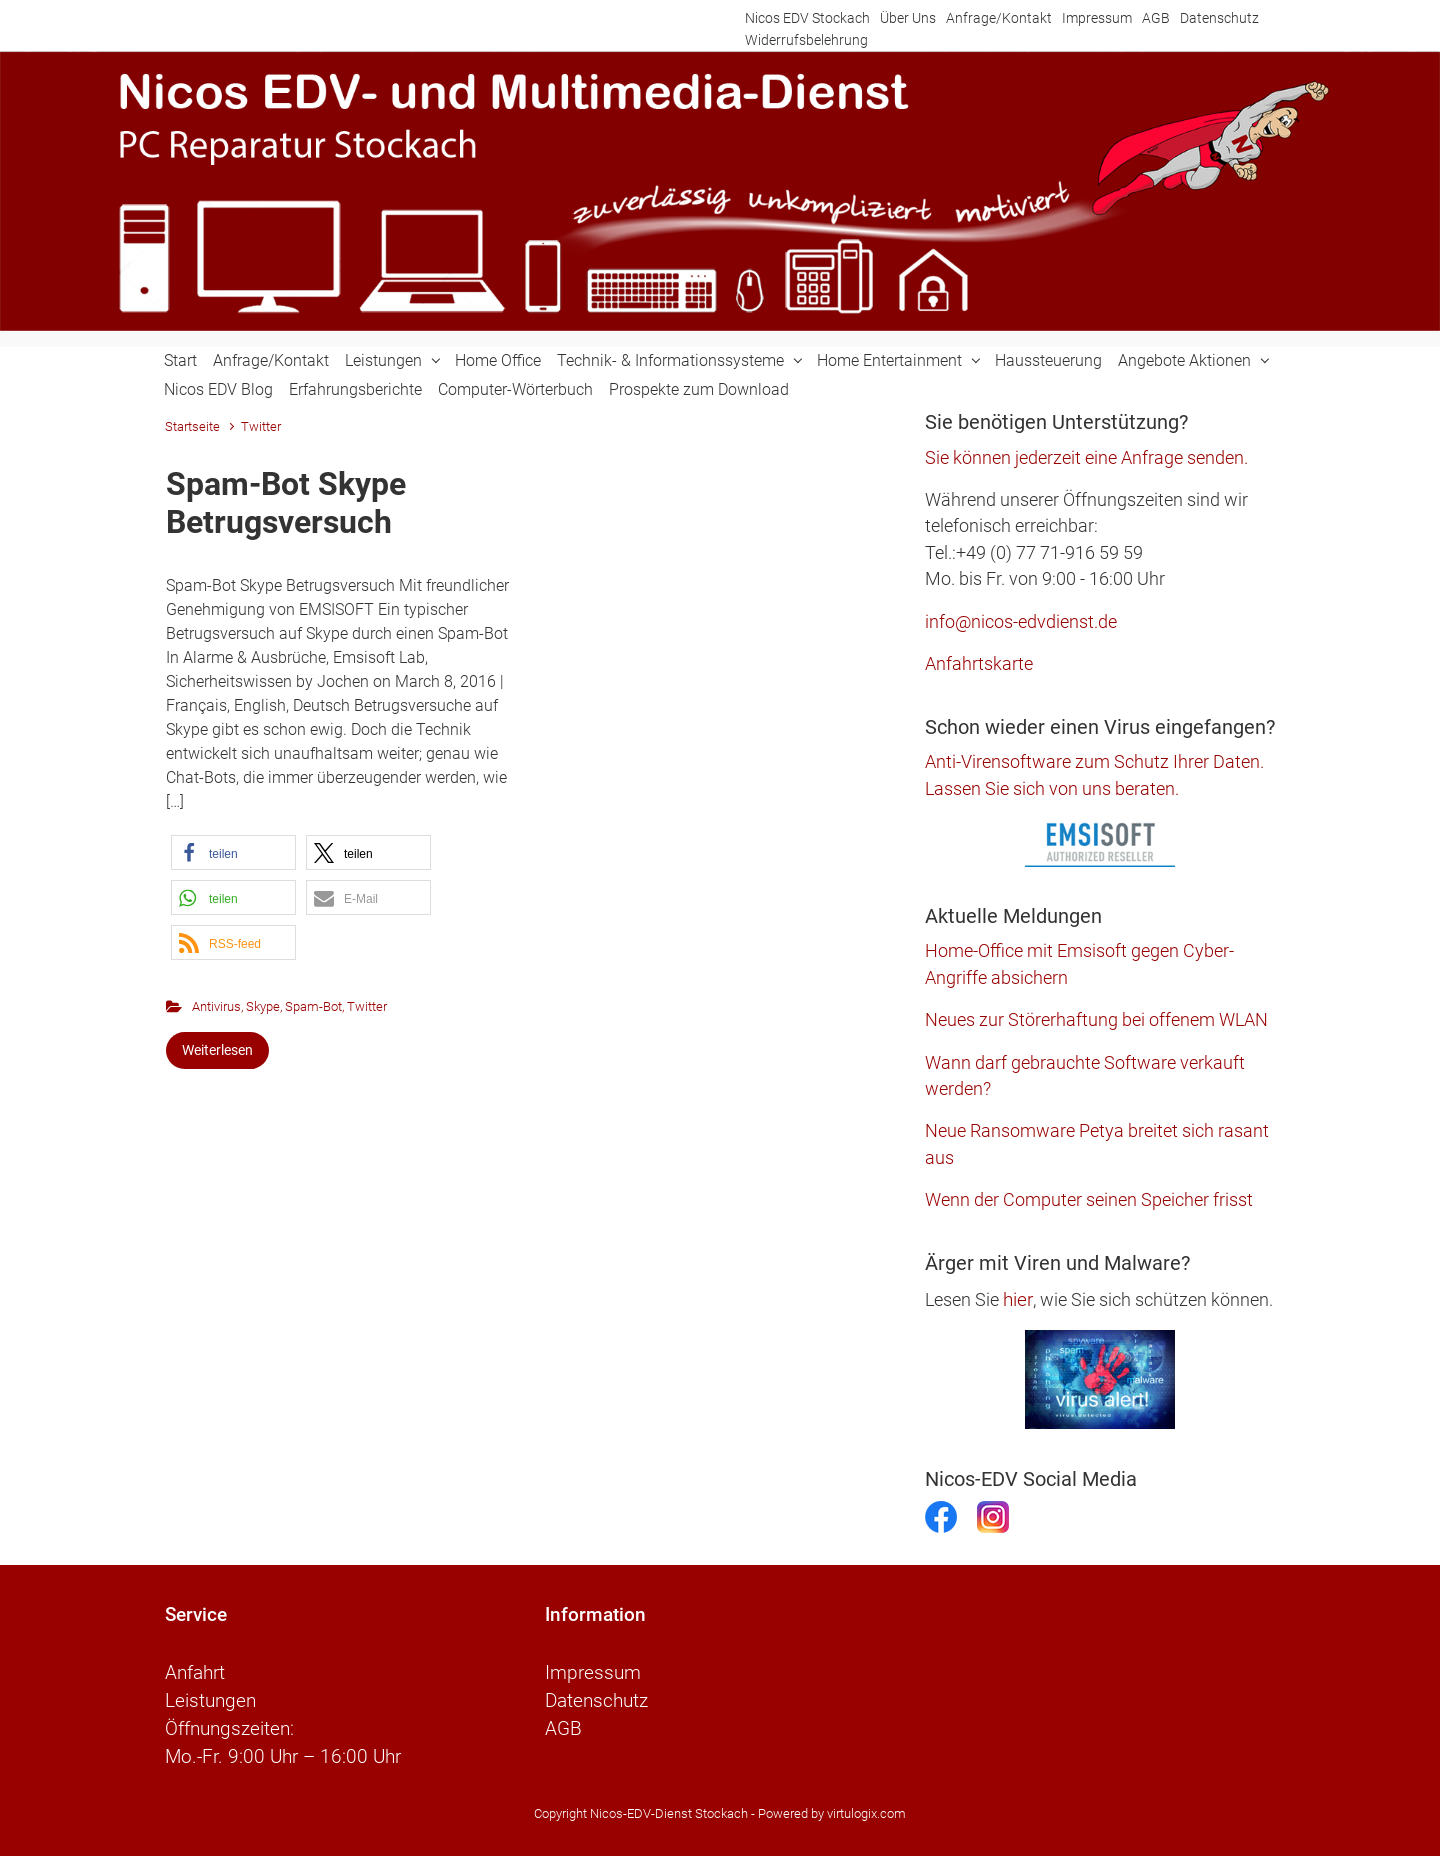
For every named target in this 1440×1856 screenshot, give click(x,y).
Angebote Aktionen (1184, 360)
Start (180, 360)
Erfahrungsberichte (355, 389)
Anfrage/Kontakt (999, 18)
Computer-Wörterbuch (515, 389)
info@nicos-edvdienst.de (1021, 622)
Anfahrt (195, 1673)
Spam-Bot (313, 1006)
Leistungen (383, 360)
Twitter (367, 1006)
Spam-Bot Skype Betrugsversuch (286, 503)
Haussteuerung (1048, 360)
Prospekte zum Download (699, 389)
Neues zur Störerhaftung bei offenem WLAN (1096, 1020)
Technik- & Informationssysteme (670, 360)
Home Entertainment (889, 360)
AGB (1156, 18)
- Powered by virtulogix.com (828, 1813)
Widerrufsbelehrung (806, 40)
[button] (233, 852)
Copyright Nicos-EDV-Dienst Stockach (641, 1813)
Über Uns (908, 18)
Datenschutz (1219, 18)
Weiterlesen (217, 1050)
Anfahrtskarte (979, 664)
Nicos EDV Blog (218, 389)
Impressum (1097, 18)
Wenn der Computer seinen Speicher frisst (1089, 1200)
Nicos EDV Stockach (807, 18)
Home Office (498, 360)
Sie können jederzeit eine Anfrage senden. (1086, 458)
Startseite (192, 426)
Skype (263, 1006)
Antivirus (216, 1006)
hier (1018, 1299)
